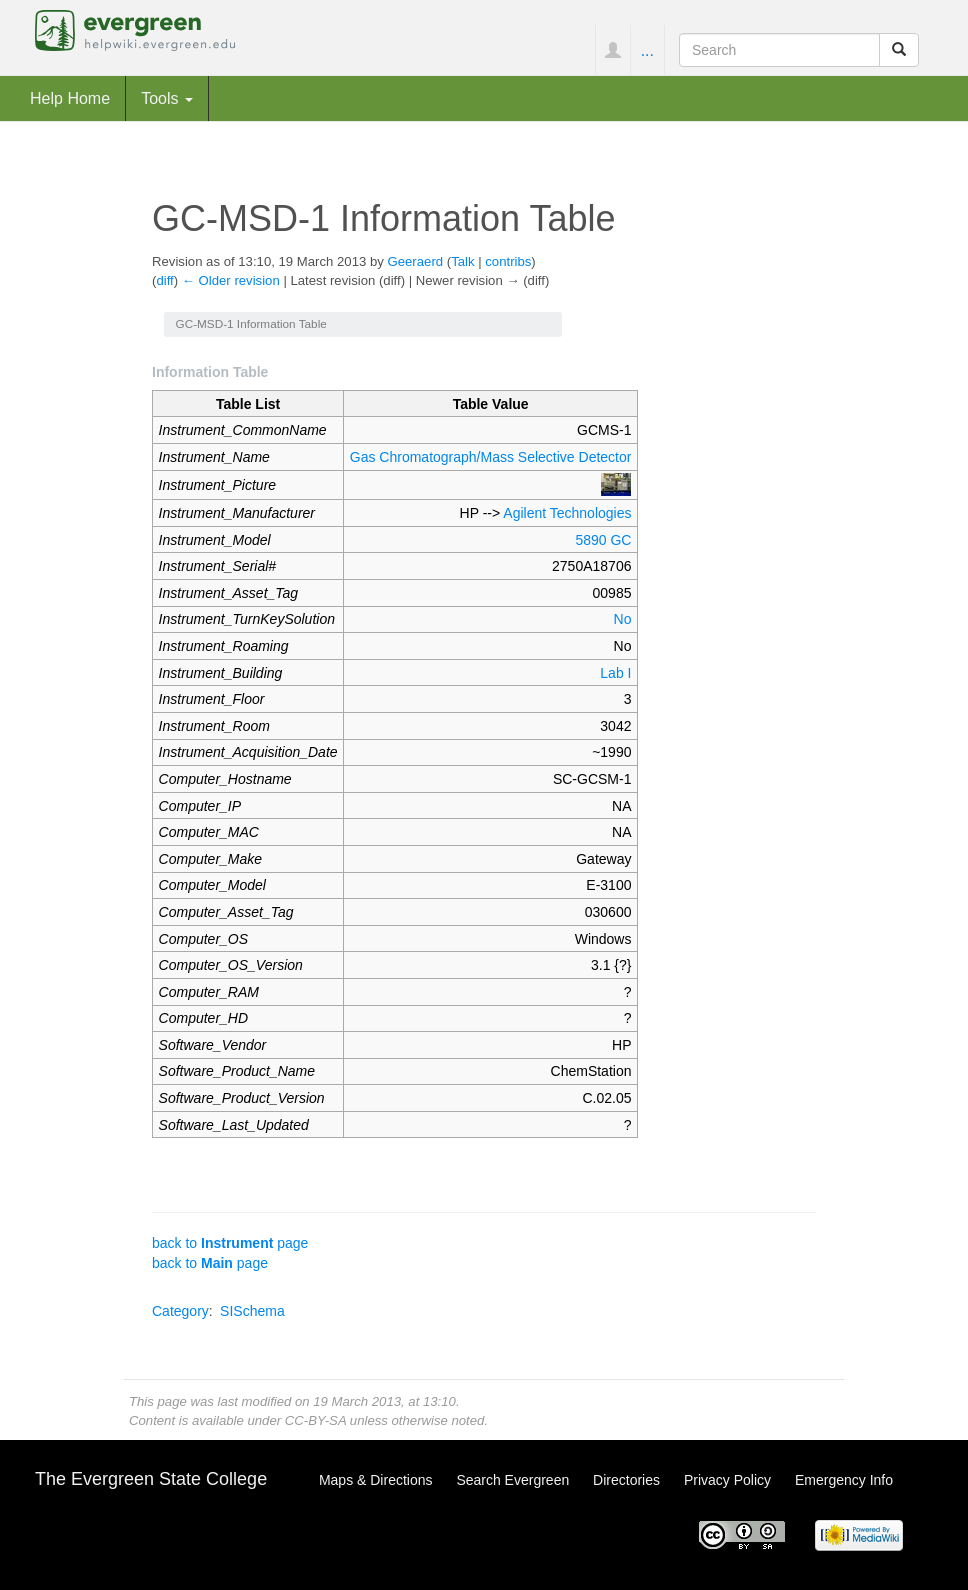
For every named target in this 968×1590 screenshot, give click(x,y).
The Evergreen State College (151, 1479)
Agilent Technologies (567, 513)
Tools (167, 98)
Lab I (615, 673)
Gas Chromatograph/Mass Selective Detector (491, 457)
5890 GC (603, 540)
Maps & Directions (376, 1480)
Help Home (70, 98)
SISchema (252, 1311)
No (623, 619)
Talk (462, 261)
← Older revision (231, 280)
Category (180, 1311)
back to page (230, 1243)
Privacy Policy (727, 1480)
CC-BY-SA (315, 1420)
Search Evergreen (512, 1480)
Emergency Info (844, 1480)
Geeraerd (416, 261)
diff (164, 280)
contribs (508, 261)
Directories (626, 1480)
